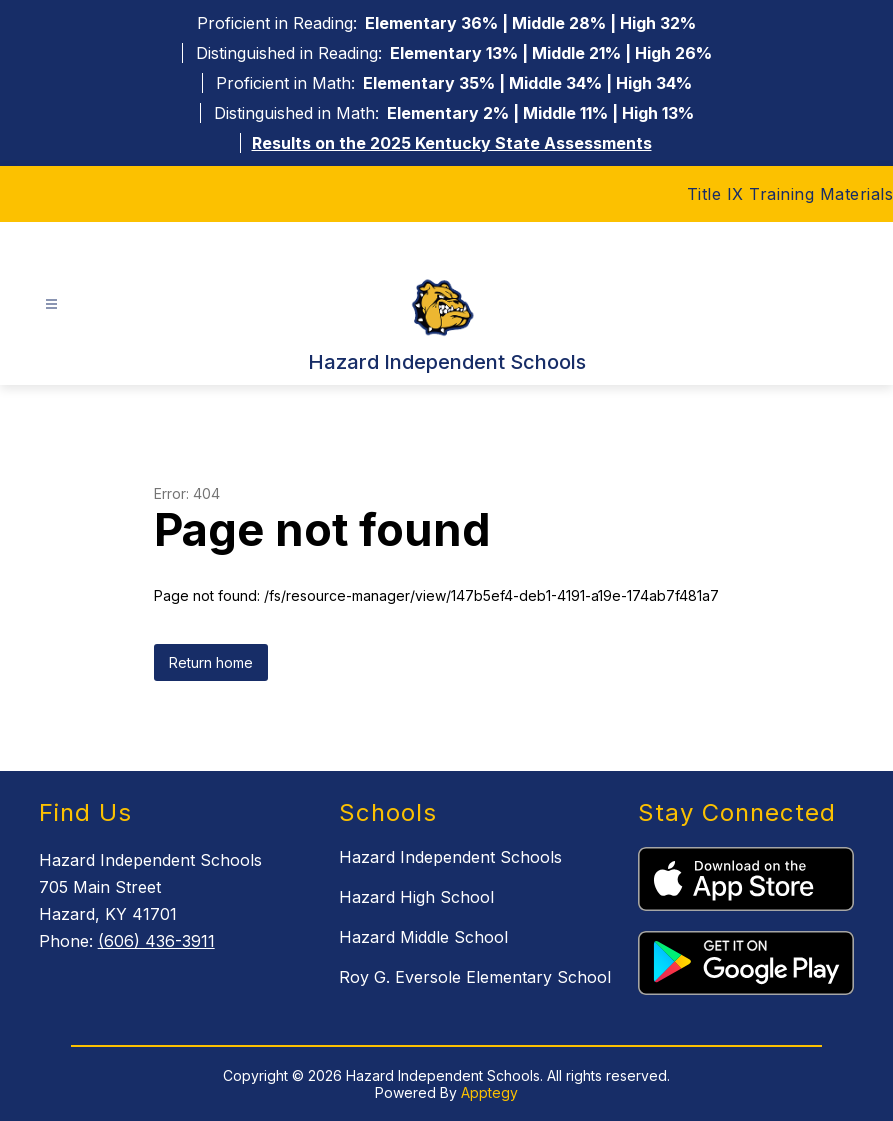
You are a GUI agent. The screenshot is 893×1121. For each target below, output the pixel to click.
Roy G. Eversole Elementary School (475, 977)
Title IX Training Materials (790, 194)
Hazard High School (416, 897)
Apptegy (489, 1092)
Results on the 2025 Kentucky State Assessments (452, 143)
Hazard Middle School (423, 937)
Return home (211, 662)
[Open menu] (51, 304)
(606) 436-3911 (156, 941)
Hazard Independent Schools (450, 857)
